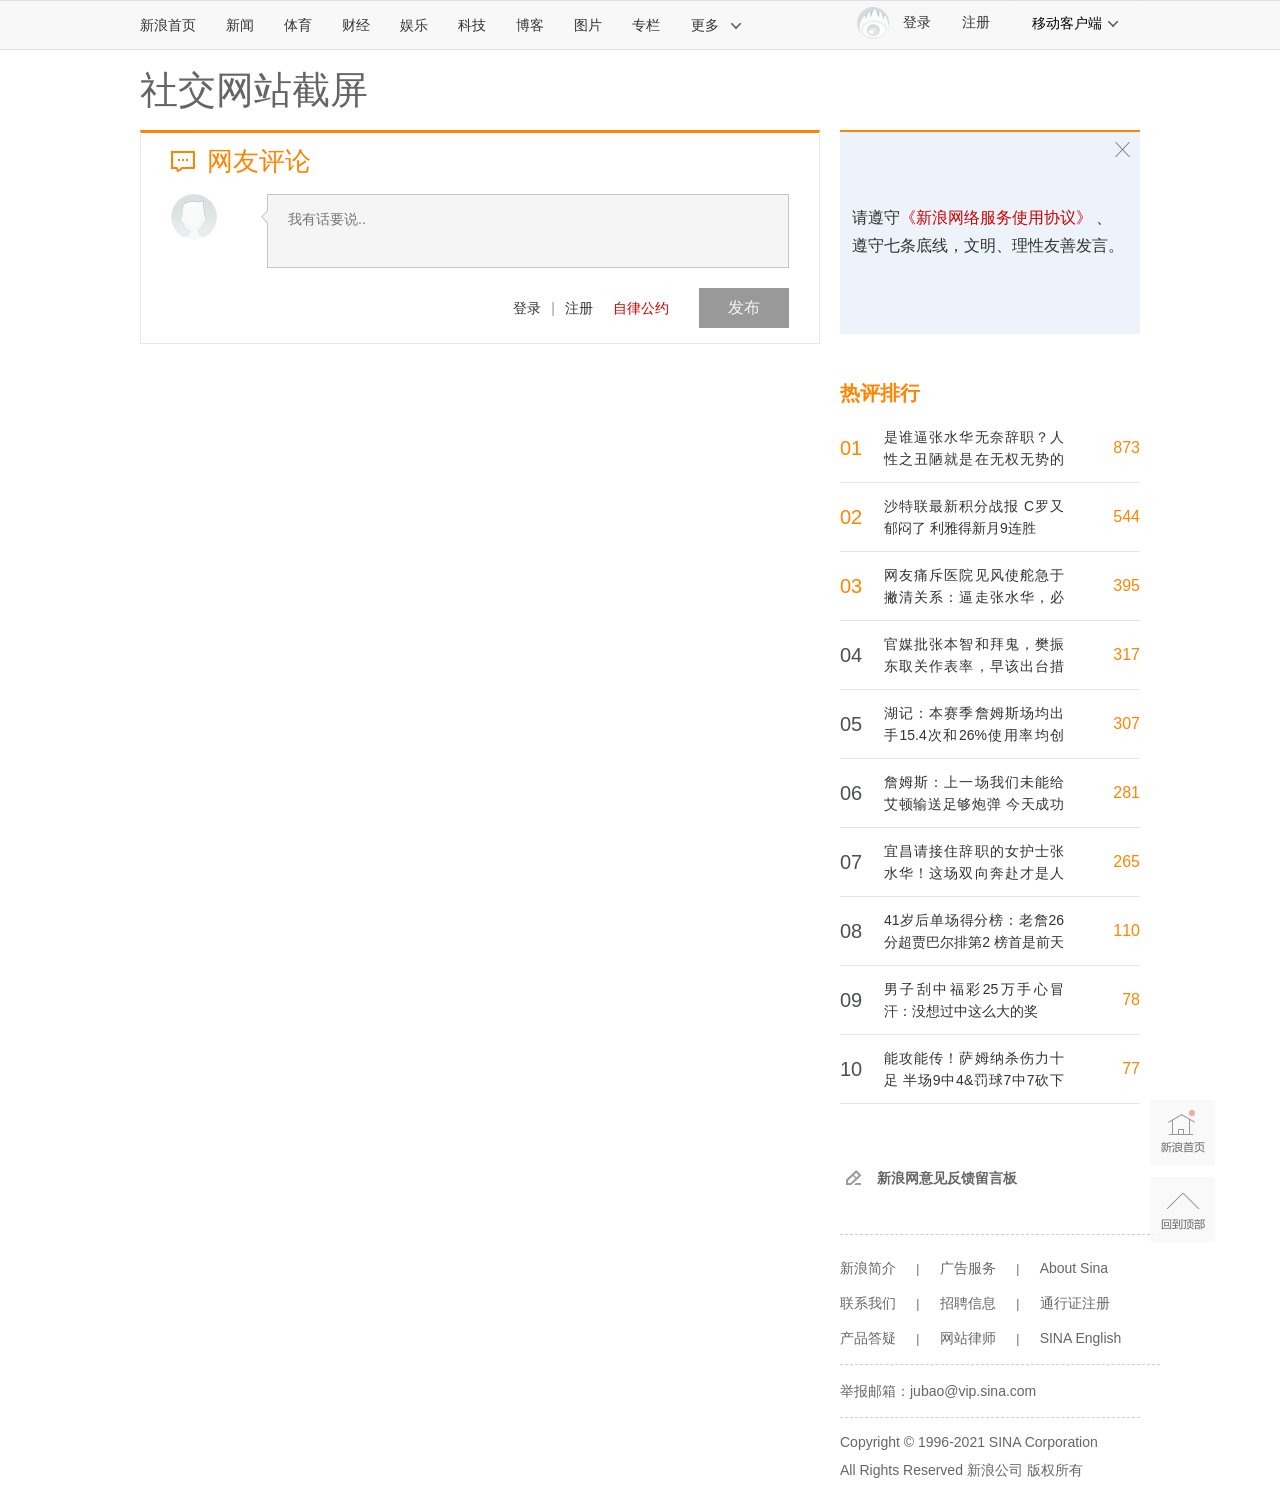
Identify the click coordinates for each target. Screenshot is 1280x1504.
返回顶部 (1182, 1209)
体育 (298, 25)
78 (1131, 999)
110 (1126, 930)
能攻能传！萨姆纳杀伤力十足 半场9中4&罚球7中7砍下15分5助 (974, 1080)
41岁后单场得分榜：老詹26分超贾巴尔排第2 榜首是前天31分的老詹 (974, 942)
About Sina (1074, 1268)
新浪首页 (168, 25)
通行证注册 (1075, 1303)
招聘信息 (968, 1303)
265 (1126, 861)
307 (1126, 723)
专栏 (646, 25)
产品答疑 (868, 1338)
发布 (744, 307)
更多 (717, 25)
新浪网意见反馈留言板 (947, 1178)
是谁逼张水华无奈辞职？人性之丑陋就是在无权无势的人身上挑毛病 (974, 459)
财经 (356, 25)
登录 (527, 308)
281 (1126, 792)
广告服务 (968, 1268)
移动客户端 (1076, 23)
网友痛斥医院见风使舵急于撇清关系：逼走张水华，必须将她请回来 (974, 597)
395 (1126, 585)
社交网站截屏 (254, 90)
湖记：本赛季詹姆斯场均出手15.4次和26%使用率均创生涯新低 (974, 735)
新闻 (240, 25)
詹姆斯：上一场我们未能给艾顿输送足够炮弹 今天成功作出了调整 (974, 804)
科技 (472, 25)
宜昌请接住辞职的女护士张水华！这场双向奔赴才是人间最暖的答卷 (974, 873)
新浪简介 (868, 1268)
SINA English (1081, 1338)
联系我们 (868, 1303)
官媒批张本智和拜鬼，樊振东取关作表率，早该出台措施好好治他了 (974, 666)
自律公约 (641, 308)
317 (1126, 654)
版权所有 (1055, 1470)
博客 (530, 25)
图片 (588, 25)
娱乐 (414, 25)
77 (1131, 1068)
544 (1126, 516)
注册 (976, 22)
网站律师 (968, 1338)
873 (1126, 447)
